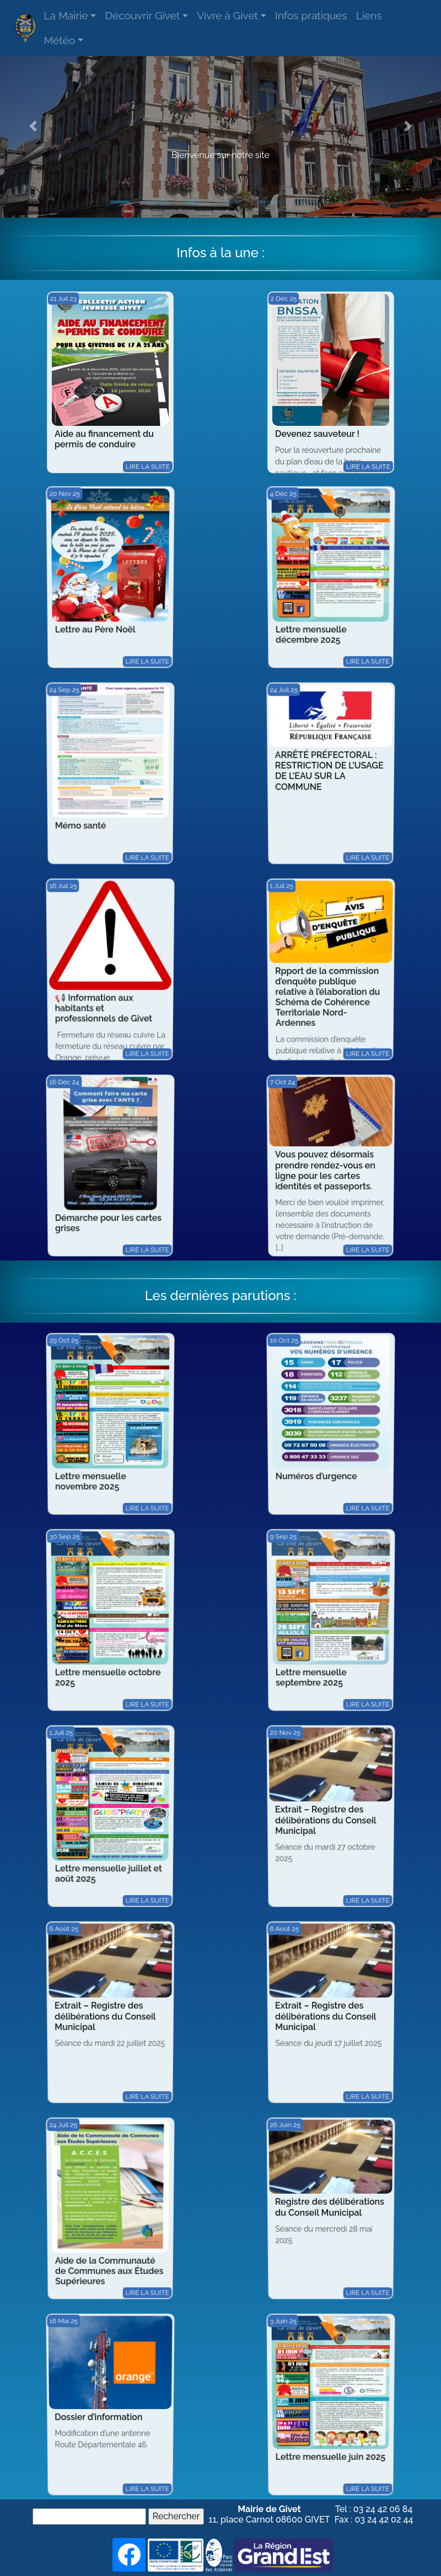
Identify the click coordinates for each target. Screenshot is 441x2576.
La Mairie (66, 15)
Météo (59, 40)
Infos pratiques (311, 15)
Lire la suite (147, 465)
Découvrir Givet (142, 15)
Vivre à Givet (227, 15)
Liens (369, 15)
